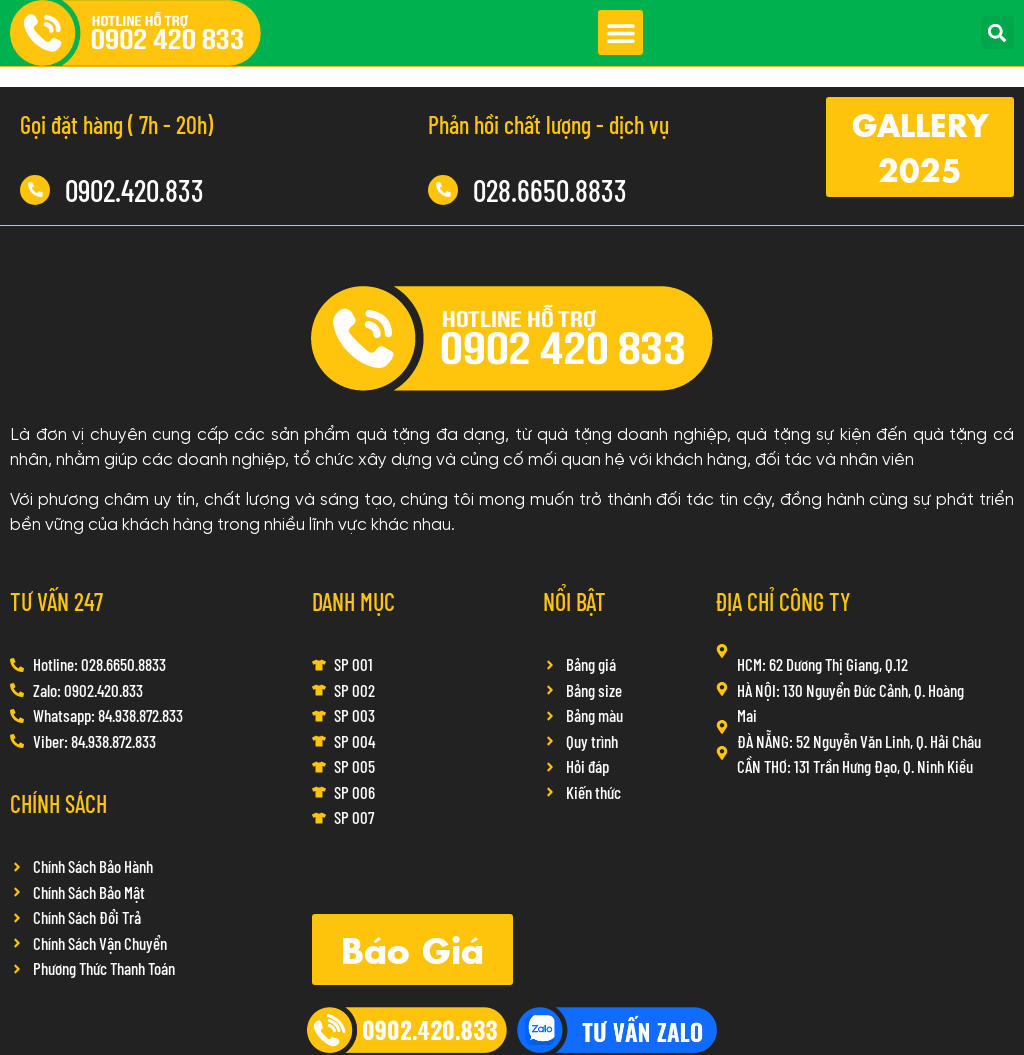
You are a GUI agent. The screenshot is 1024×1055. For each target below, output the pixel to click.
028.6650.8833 (550, 190)
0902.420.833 (134, 190)
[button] (620, 32)
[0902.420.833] (35, 190)
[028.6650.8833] (443, 190)
